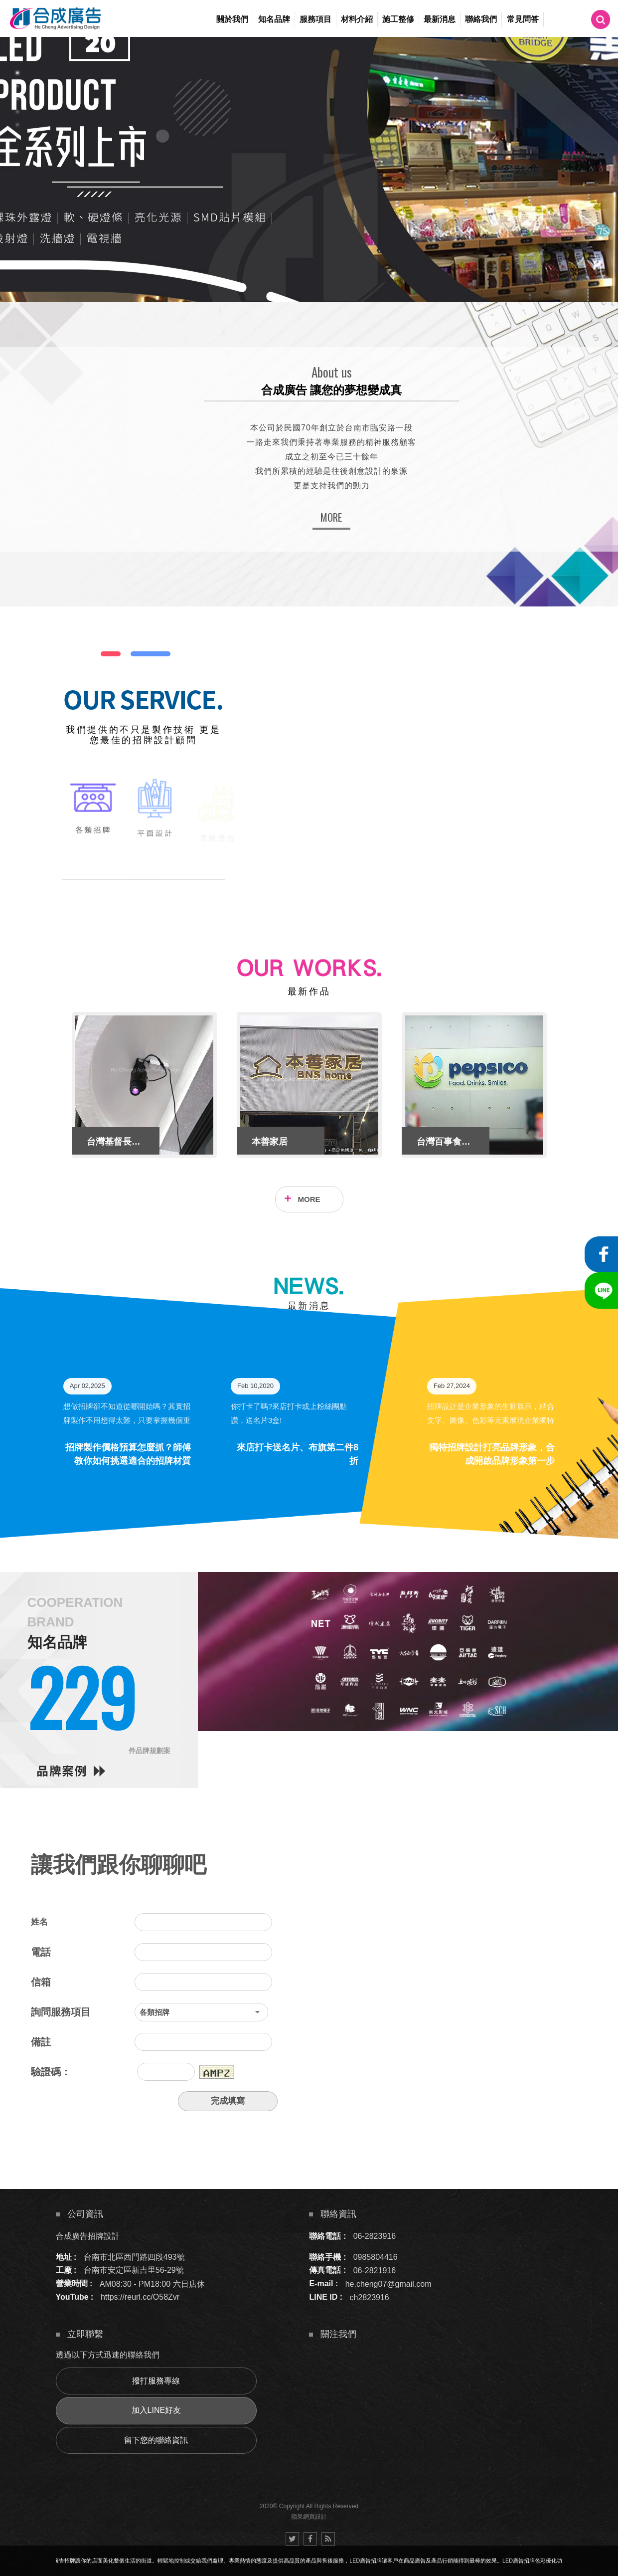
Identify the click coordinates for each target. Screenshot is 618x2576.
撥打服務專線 (156, 2381)
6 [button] (17, 138)
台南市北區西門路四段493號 (134, 2257)
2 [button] (17, 86)
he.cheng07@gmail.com (388, 2283)
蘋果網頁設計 (309, 2516)
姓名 (39, 1922)
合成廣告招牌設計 (88, 2236)
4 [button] (17, 112)
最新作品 (309, 991)
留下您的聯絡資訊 (156, 2440)
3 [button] (17, 99)
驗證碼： (51, 2072)
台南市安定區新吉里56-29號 (134, 2270)
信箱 (41, 1982)
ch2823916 (369, 2297)
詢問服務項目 (61, 2012)
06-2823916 (374, 2236)
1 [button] (17, 73)
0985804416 (375, 2257)
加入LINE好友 (156, 2410)
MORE (331, 517)
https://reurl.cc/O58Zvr (140, 2297)
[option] (309, 169)
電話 (41, 1952)
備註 (41, 2042)
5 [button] (17, 125)
